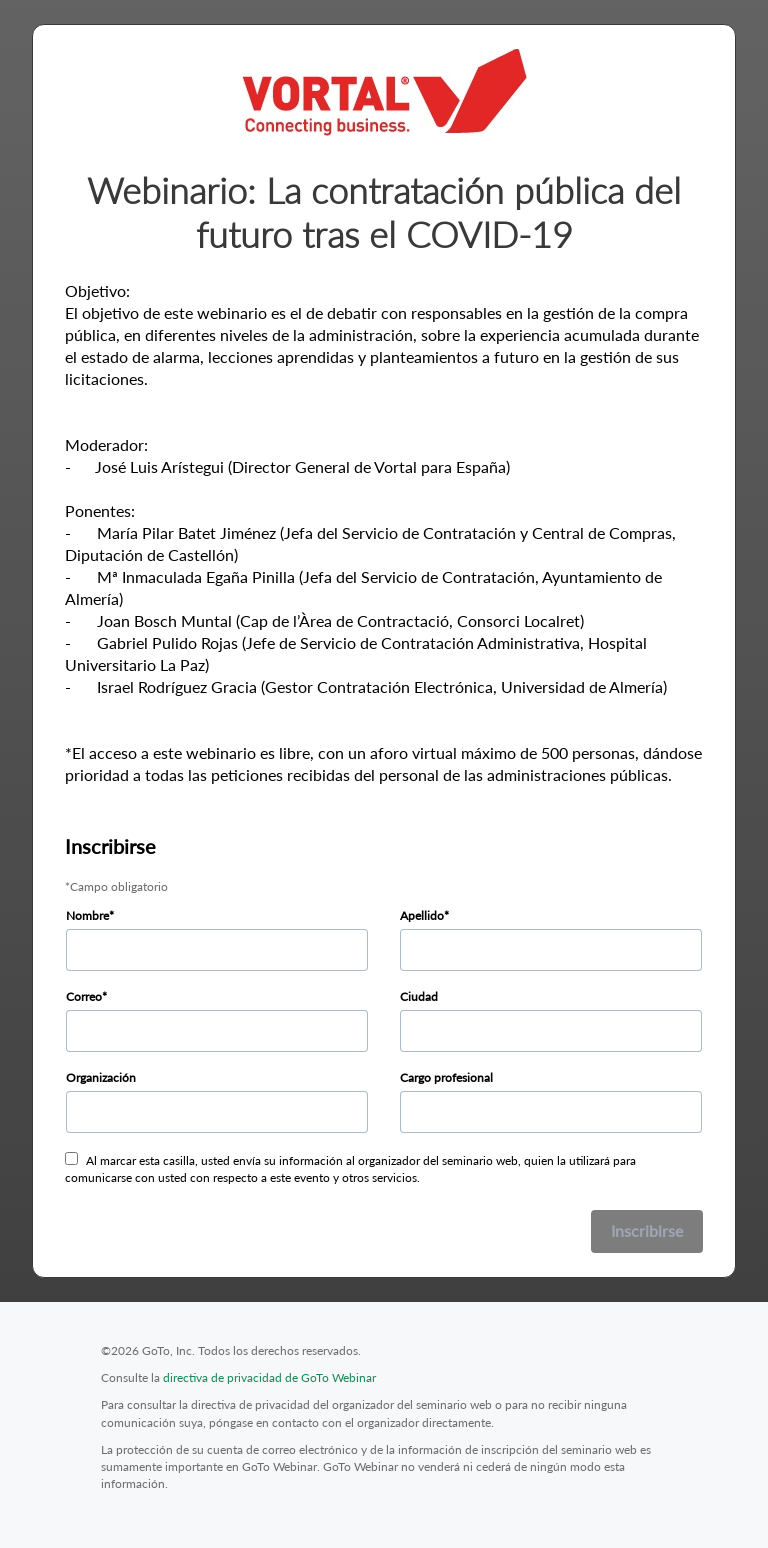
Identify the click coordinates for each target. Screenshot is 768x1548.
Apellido (422, 915)
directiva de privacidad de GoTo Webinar (269, 1377)
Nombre (87, 915)
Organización (101, 1077)
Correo (84, 996)
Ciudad (419, 996)
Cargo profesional (446, 1077)
